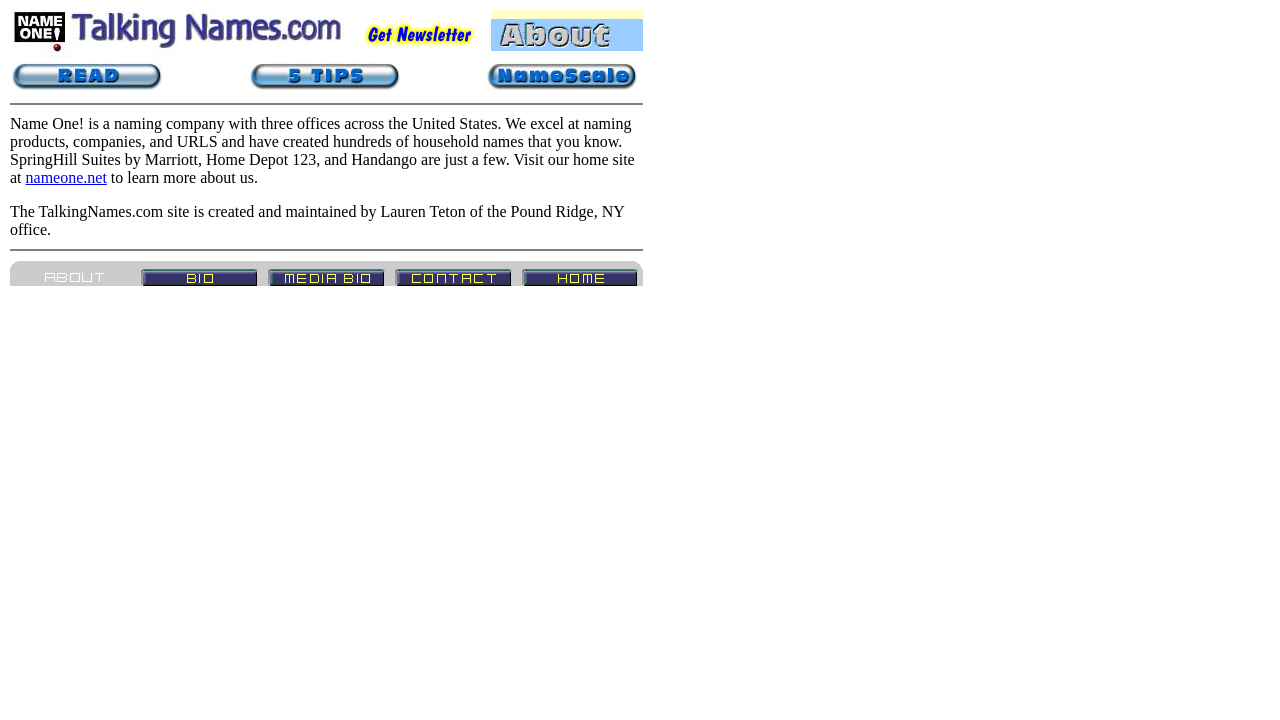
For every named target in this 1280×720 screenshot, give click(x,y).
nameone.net (66, 177)
